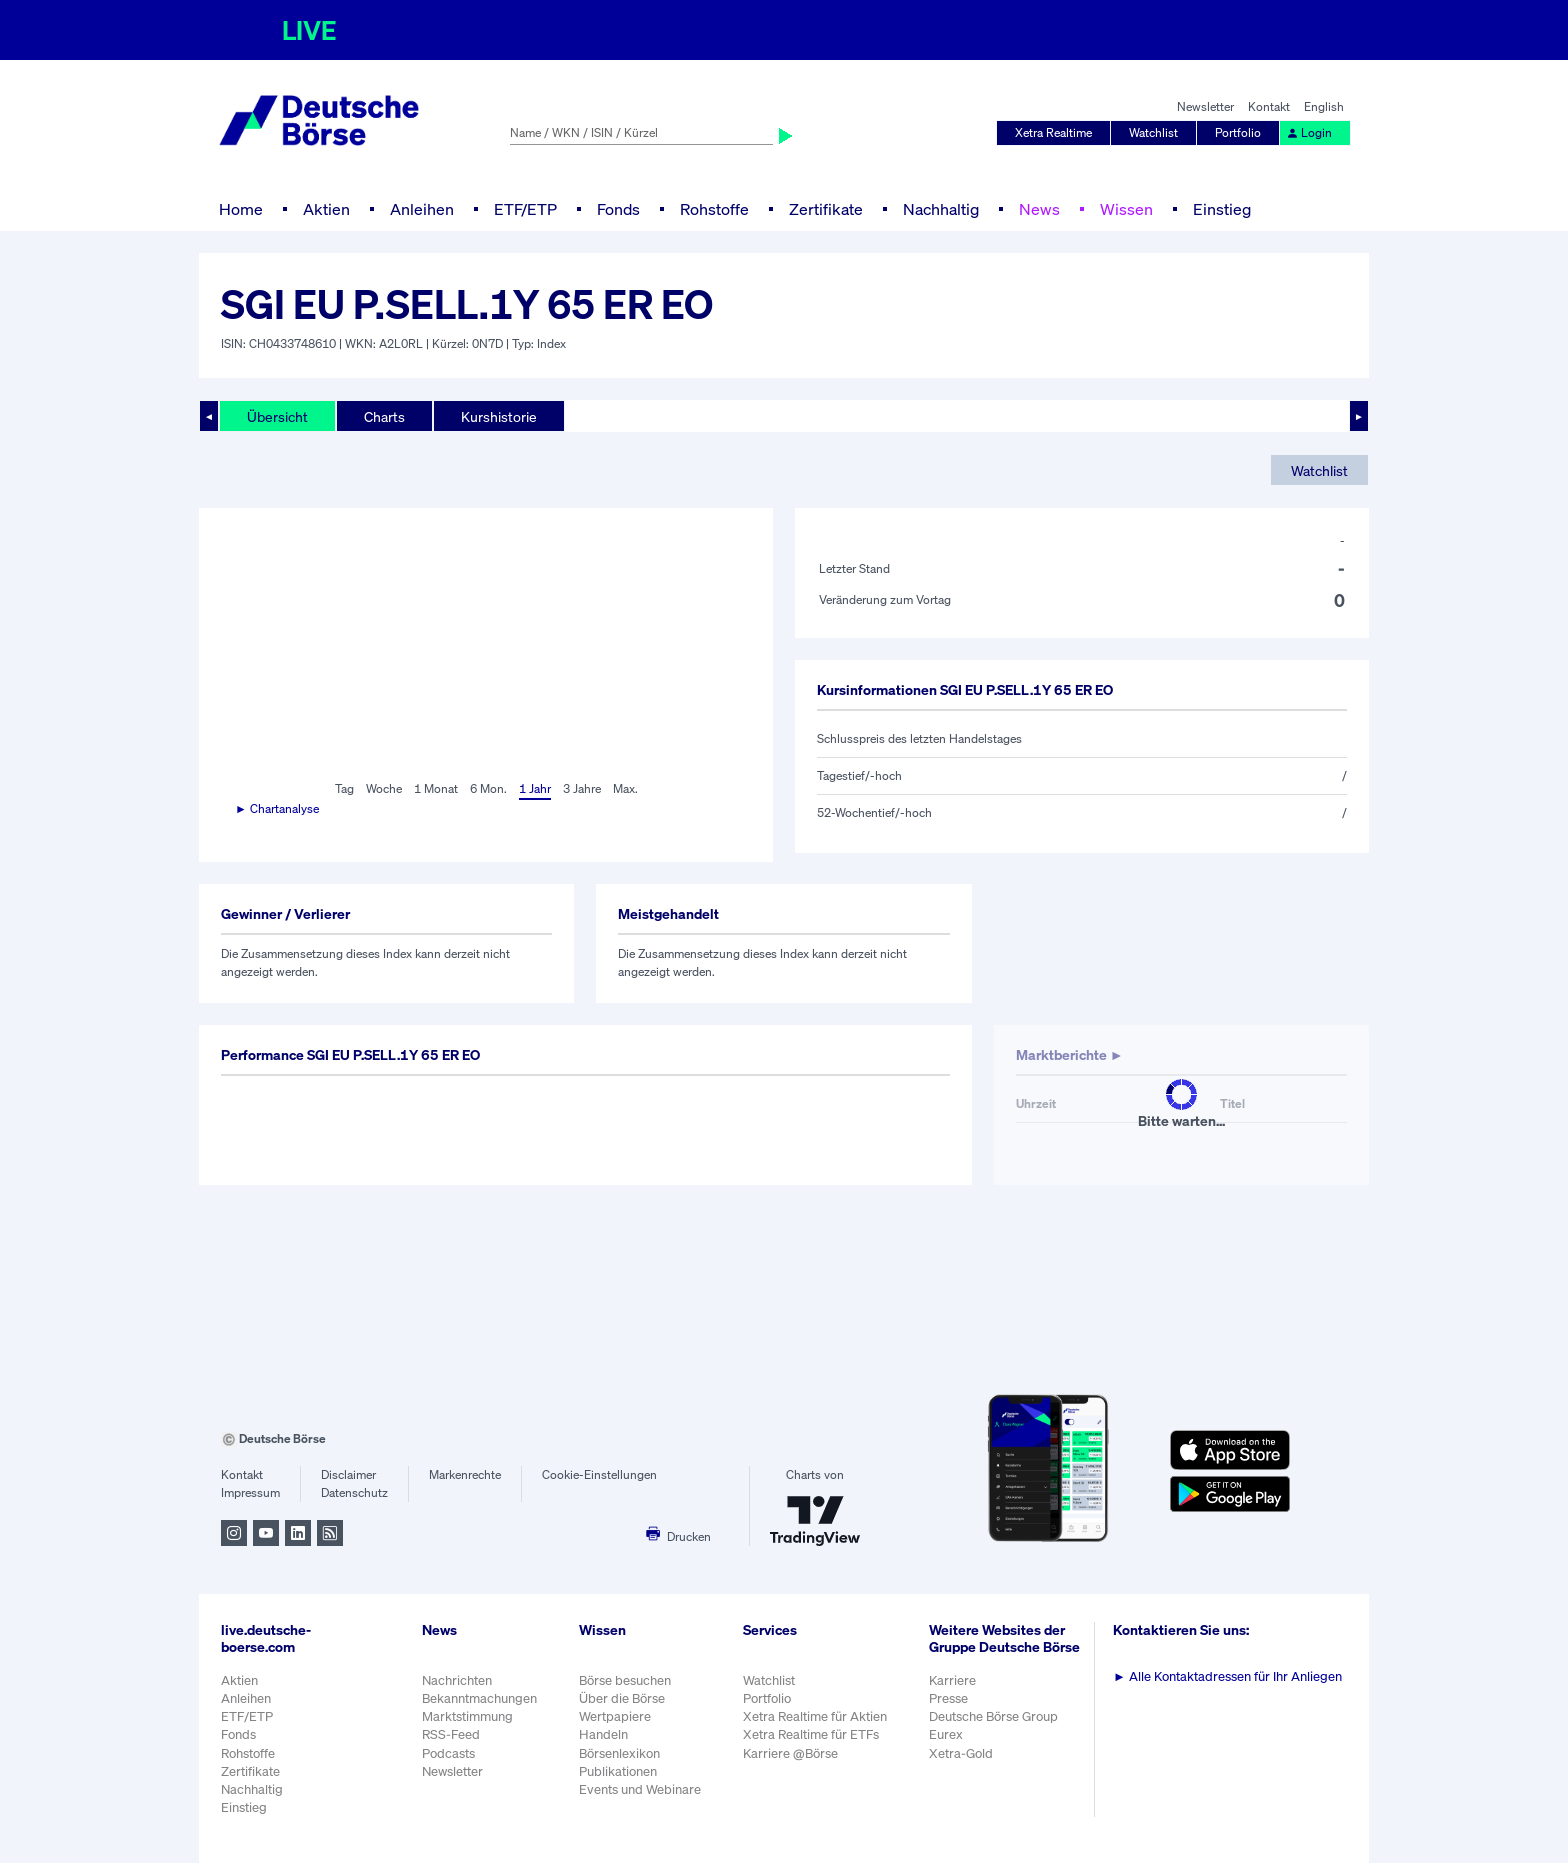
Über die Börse (622, 1698)
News (1039, 209)
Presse (948, 1698)
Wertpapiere (615, 1716)
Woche (384, 788)
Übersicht (277, 416)
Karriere (952, 1680)
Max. (625, 788)
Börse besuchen (625, 1680)
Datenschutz (354, 1492)
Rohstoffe (714, 209)
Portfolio (1238, 132)
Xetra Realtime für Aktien (815, 1716)
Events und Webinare (640, 1789)
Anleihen (422, 209)
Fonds (618, 209)
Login (1309, 132)
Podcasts (448, 1753)
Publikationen (618, 1771)
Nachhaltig (941, 209)
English (1324, 106)
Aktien (326, 209)
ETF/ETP (525, 209)
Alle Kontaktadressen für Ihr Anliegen (1227, 1676)
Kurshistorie (499, 416)
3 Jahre (582, 788)
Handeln (603, 1734)
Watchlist (1153, 132)
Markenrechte (465, 1474)
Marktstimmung (467, 1716)
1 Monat (436, 788)
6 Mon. (488, 788)
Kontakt (1269, 106)
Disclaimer (348, 1474)
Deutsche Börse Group (993, 1716)
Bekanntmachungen (479, 1698)
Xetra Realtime (1053, 132)
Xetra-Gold (961, 1753)
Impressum (250, 1492)
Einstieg (1222, 209)
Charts (384, 416)
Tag (344, 788)
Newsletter (1205, 106)
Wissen (1126, 209)
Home (241, 209)
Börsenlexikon (619, 1753)
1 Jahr (535, 788)
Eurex (946, 1734)
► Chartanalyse (277, 808)
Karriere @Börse (790, 1753)
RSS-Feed (451, 1734)
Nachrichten (457, 1680)
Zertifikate (826, 209)
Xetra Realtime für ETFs (811, 1734)
